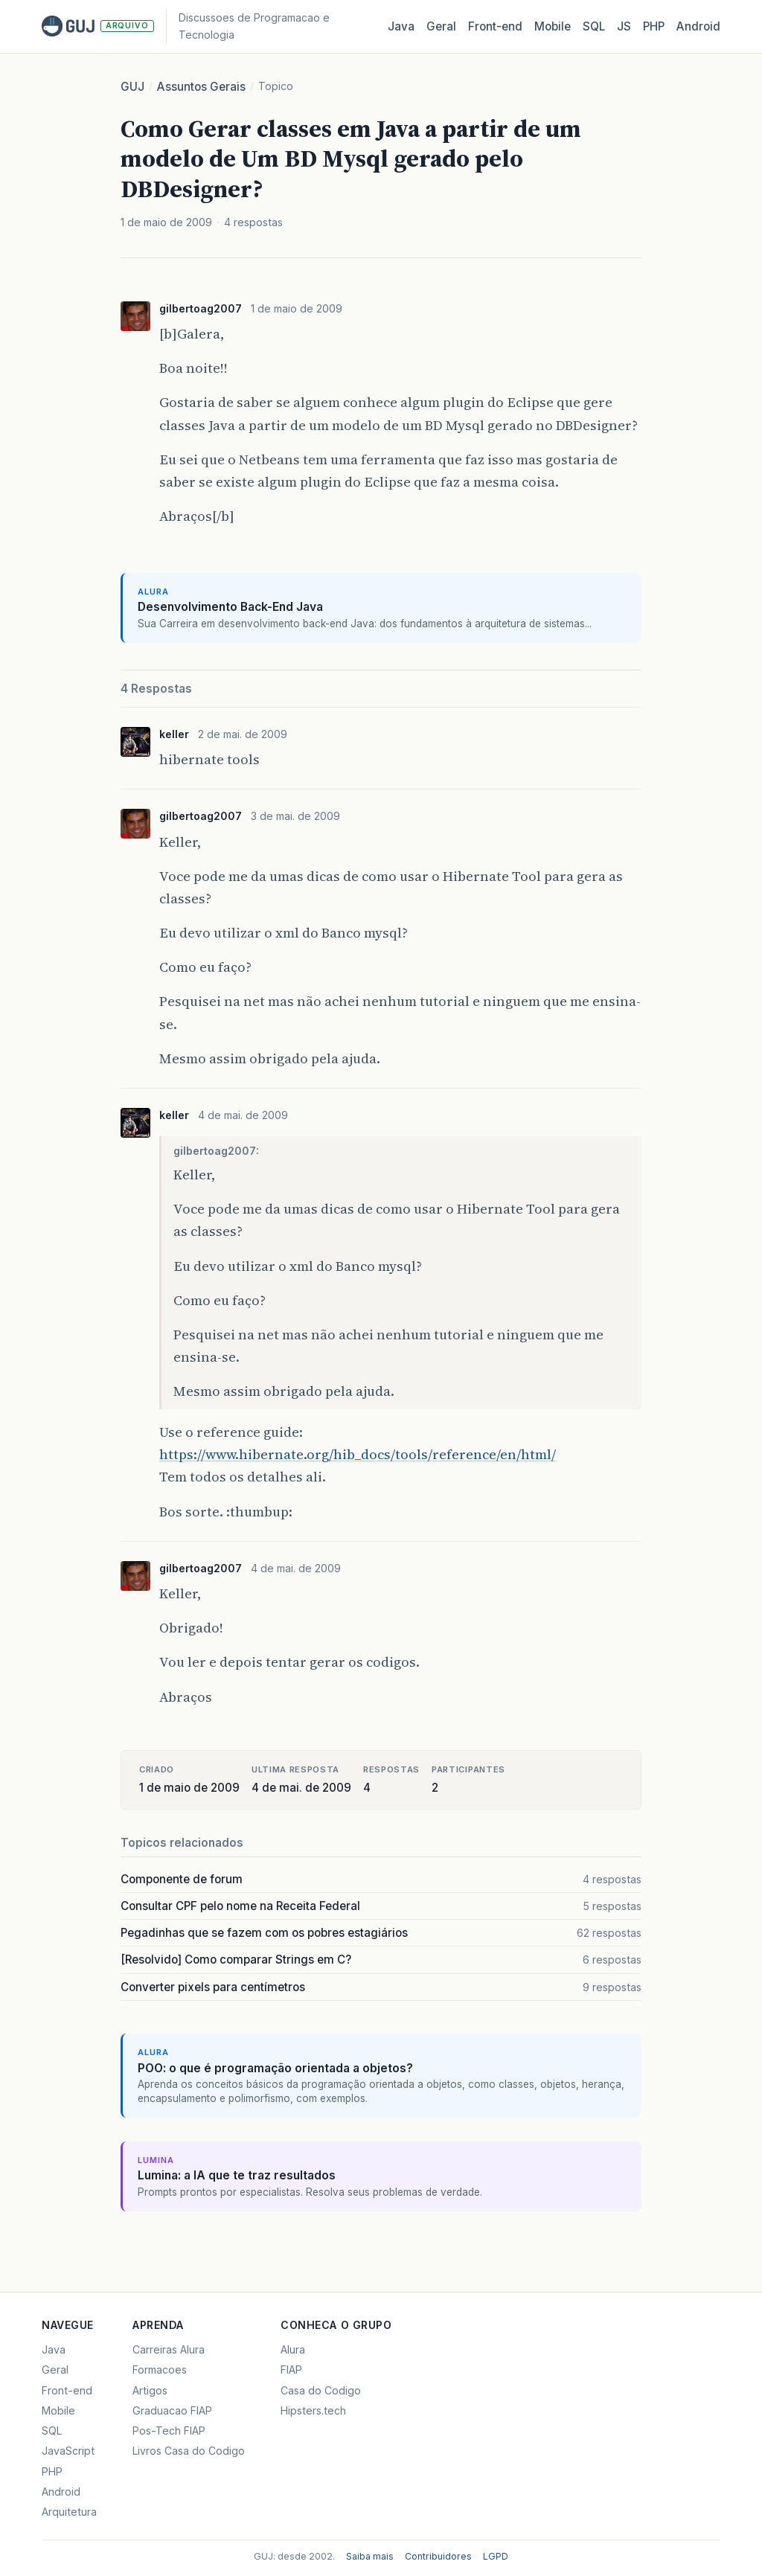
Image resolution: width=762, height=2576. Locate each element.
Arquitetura (69, 2511)
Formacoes (159, 2369)
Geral (441, 26)
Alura (293, 2349)
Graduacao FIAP (172, 2410)
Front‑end (495, 26)
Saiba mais (370, 2556)
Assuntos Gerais (201, 87)
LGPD (495, 2556)
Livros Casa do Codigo (188, 2450)
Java (401, 26)
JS (624, 26)
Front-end (67, 2390)
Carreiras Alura (168, 2349)
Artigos (149, 2390)
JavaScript (68, 2450)
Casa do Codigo (321, 2390)
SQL (594, 26)
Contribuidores (438, 2556)
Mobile (552, 26)
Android (698, 26)
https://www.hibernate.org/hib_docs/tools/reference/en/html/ (357, 1454)
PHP (654, 26)
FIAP (291, 2369)
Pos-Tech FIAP (168, 2430)
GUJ (132, 87)
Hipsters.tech (313, 2410)
